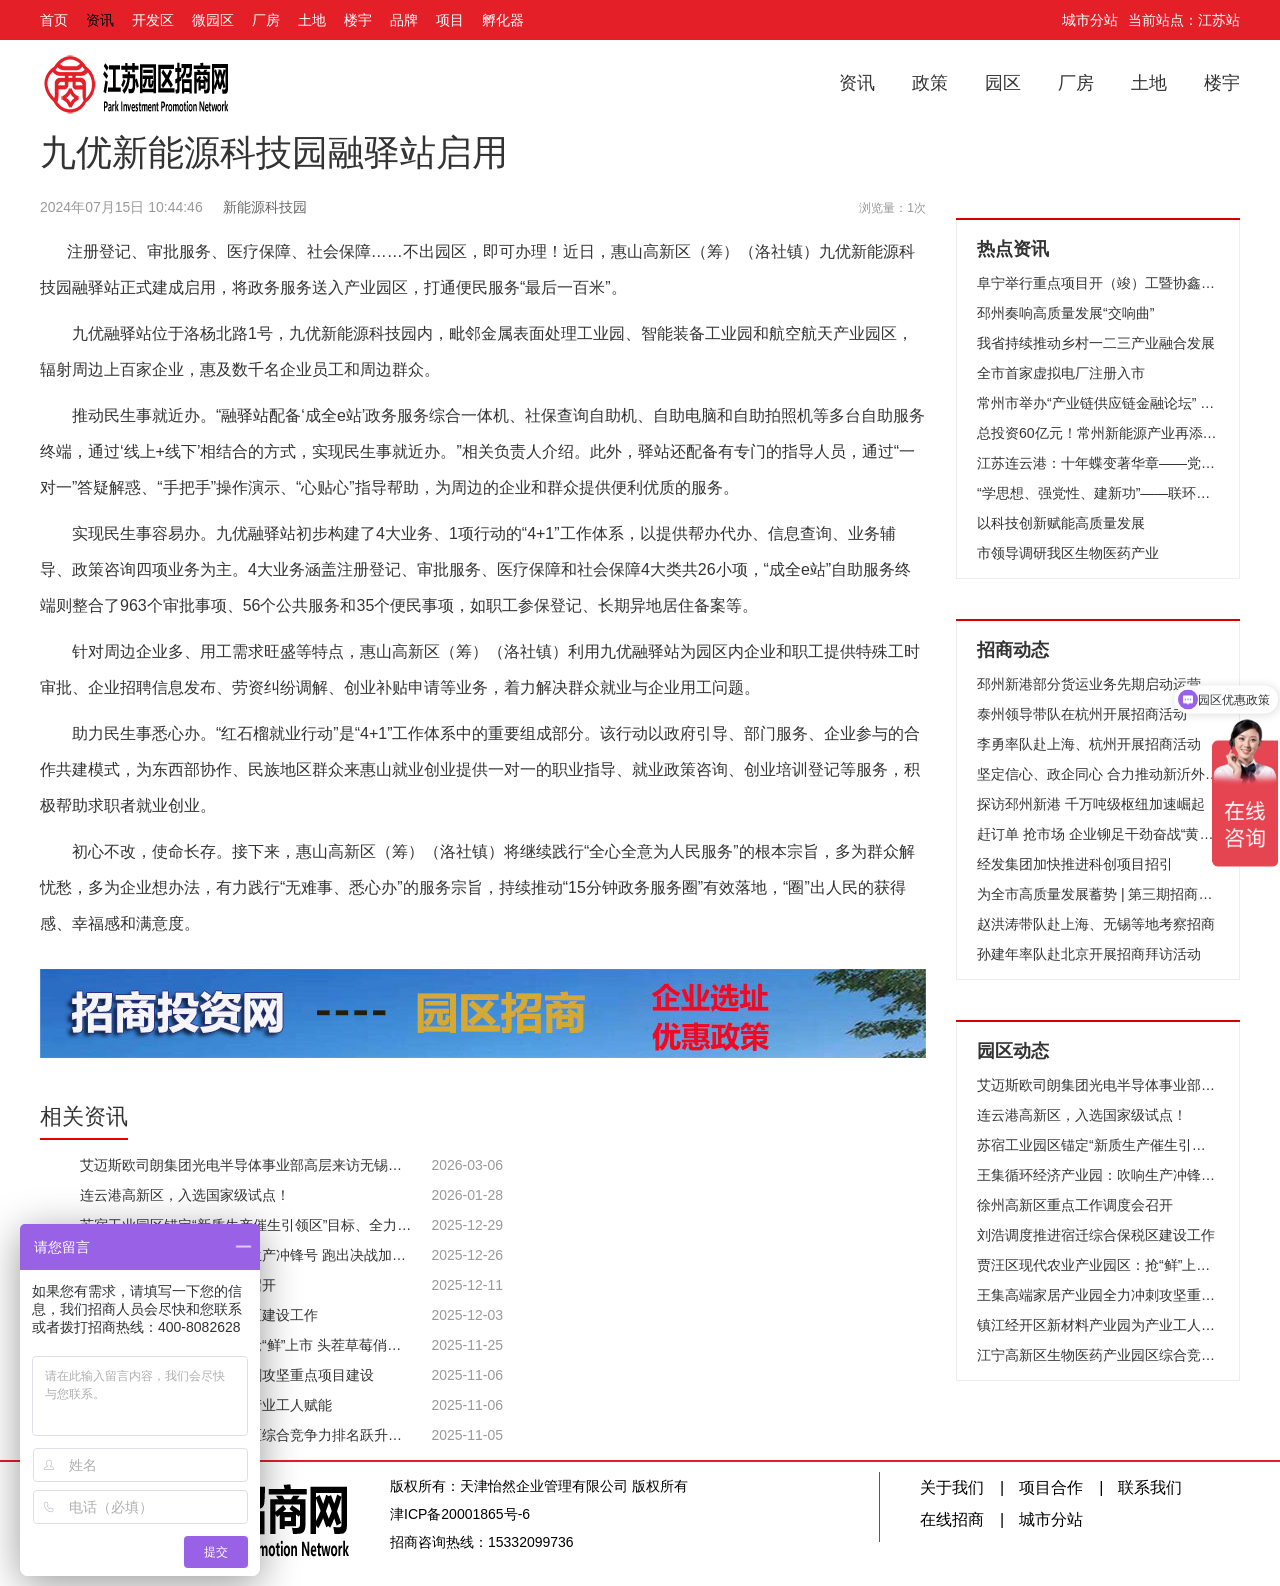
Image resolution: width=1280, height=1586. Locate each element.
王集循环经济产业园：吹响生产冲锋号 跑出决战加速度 (1098, 1175)
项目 (450, 20)
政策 (930, 83)
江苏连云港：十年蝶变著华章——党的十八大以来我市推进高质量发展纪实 (1098, 463)
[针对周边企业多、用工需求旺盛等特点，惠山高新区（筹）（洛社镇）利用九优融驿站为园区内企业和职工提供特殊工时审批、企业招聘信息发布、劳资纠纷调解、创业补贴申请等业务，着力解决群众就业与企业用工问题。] (483, 670)
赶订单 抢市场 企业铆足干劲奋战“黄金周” (1098, 834)
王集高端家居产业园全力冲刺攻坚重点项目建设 (1098, 1295)
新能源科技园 (265, 207)
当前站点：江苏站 (1184, 20)
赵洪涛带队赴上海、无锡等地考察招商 (1096, 924)
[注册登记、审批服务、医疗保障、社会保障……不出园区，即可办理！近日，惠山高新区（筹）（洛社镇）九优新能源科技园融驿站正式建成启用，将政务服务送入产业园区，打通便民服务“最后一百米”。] (483, 270)
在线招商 (952, 1519)
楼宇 (358, 20)
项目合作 (1051, 1487)
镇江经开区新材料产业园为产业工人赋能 (1098, 1325)
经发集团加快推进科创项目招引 (1075, 864)
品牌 (404, 20)
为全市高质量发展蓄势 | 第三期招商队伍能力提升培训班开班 (1098, 894)
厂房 (266, 20)
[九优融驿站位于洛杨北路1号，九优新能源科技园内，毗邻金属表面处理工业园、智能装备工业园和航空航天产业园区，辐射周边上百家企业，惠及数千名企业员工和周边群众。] (483, 352)
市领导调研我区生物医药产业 (1068, 553)
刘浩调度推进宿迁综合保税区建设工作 (1096, 1235)
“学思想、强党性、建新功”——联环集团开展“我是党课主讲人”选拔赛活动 (1098, 493)
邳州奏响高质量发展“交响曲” (1065, 313)
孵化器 (503, 20)
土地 (312, 20)
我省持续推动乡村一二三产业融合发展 (1096, 343)
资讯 (100, 20)
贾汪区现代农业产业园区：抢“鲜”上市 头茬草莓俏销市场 (1098, 1265)
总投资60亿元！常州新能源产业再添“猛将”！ (1098, 433)
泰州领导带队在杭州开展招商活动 (1082, 714)
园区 (1003, 83)
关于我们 (952, 1487)
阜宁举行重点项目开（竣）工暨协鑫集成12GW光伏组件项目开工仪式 (1098, 283)
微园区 (213, 20)
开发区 (153, 20)
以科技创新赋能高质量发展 (1061, 523)
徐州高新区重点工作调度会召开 (1075, 1205)
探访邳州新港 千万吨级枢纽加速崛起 (1091, 804)
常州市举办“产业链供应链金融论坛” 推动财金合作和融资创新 (1098, 403)
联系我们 (1150, 1487)
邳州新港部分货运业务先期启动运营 (1089, 684)
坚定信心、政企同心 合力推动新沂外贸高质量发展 (1098, 774)
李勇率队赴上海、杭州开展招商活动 (1089, 744)
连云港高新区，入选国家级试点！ (1082, 1115)
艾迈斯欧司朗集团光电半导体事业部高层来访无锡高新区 (1098, 1085)
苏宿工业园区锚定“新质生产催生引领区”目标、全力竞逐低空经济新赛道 (1098, 1145)
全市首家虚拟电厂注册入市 (1061, 373)
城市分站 (1090, 20)
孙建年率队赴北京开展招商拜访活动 (1089, 954)
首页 (54, 20)
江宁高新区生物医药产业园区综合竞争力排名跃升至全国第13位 (1098, 1355)
